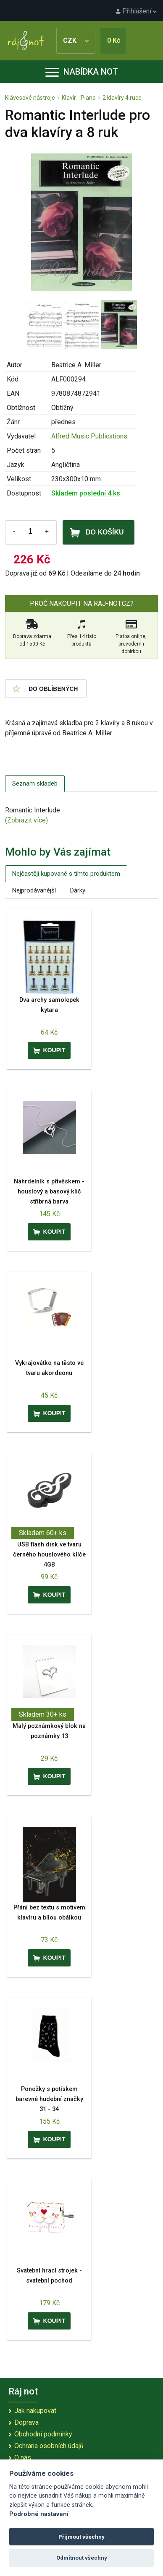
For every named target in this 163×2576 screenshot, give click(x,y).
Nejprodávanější (34, 890)
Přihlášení (136, 11)
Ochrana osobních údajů (49, 2446)
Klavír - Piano (79, 97)
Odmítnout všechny (81, 2558)
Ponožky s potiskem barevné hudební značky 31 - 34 (49, 2099)
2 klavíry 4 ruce (122, 97)
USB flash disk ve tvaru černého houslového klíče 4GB (49, 1554)
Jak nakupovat (35, 2411)
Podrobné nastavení (38, 2514)
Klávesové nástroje (30, 97)
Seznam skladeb (35, 783)
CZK (76, 40)
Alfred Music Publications (89, 436)
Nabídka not (81, 72)
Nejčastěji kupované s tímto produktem (66, 873)
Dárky (77, 890)
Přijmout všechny (81, 2537)
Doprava (26, 2422)
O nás (22, 2458)
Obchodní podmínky (43, 2434)
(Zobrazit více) (26, 820)
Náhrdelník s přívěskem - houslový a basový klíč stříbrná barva (49, 1191)
